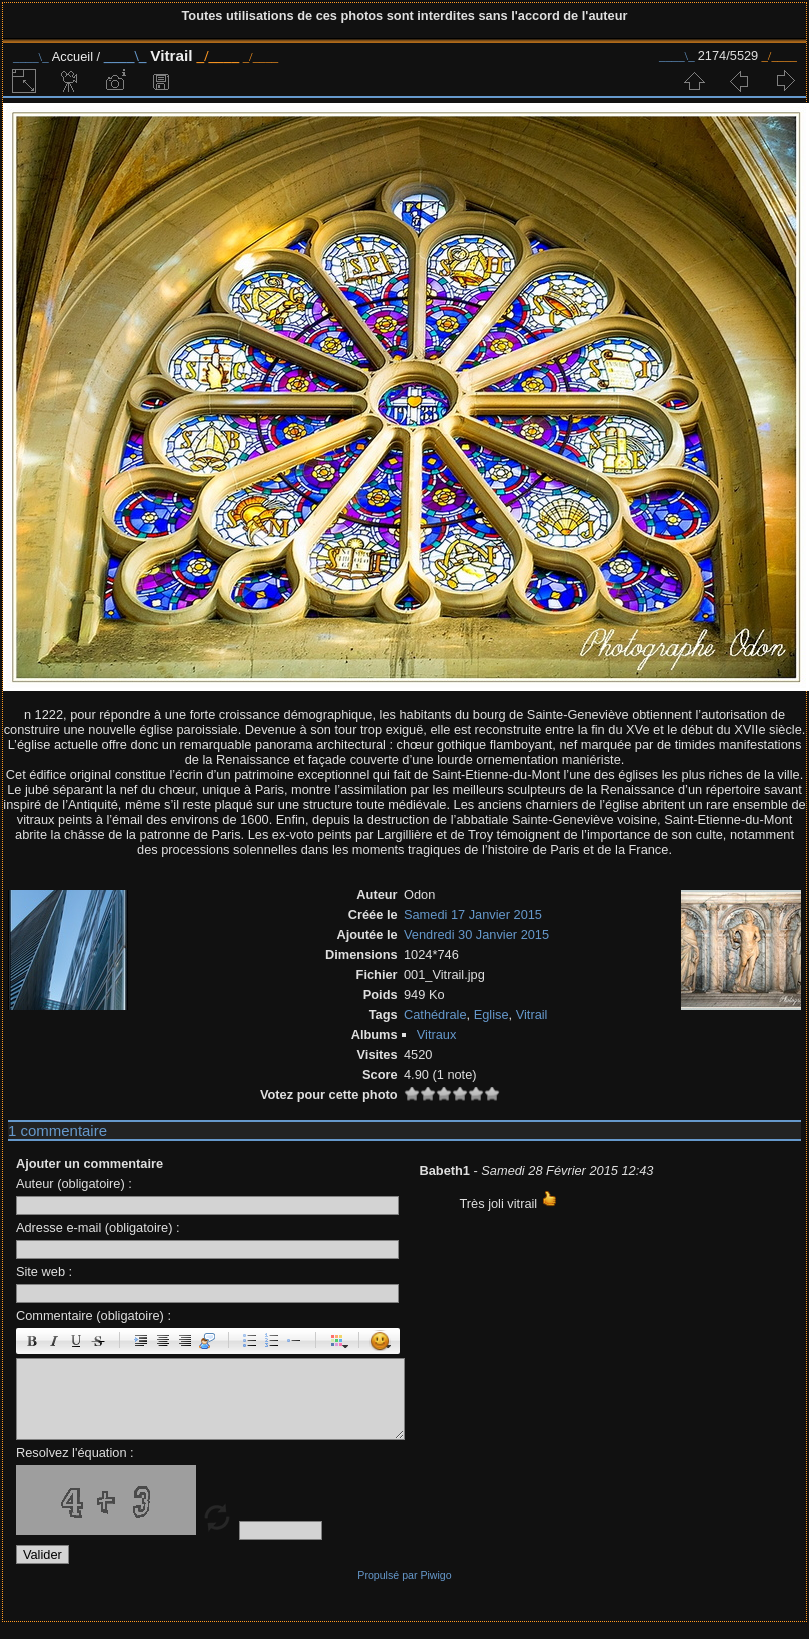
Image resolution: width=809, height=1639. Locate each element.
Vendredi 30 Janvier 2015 (476, 934)
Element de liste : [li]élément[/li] (294, 1341)
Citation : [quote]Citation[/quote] (207, 1341)
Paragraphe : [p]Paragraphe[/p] (141, 1341)
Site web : (44, 1271)
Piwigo (435, 1575)
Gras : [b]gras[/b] (32, 1341)
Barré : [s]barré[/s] (98, 1341)
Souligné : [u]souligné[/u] (76, 1341)
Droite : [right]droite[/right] (185, 1341)
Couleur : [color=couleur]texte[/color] (337, 1341)
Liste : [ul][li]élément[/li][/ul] (250, 1341)
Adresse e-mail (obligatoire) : (98, 1227)
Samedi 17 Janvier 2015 (473, 914)
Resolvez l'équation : (75, 1452)
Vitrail (532, 1014)
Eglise (491, 1014)
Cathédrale (435, 1014)
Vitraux (437, 1034)
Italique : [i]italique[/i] (54, 1341)
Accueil (72, 56)
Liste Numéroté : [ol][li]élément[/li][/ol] (272, 1341)
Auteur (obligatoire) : (74, 1183)
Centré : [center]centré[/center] (163, 1341)
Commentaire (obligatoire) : (93, 1315)
